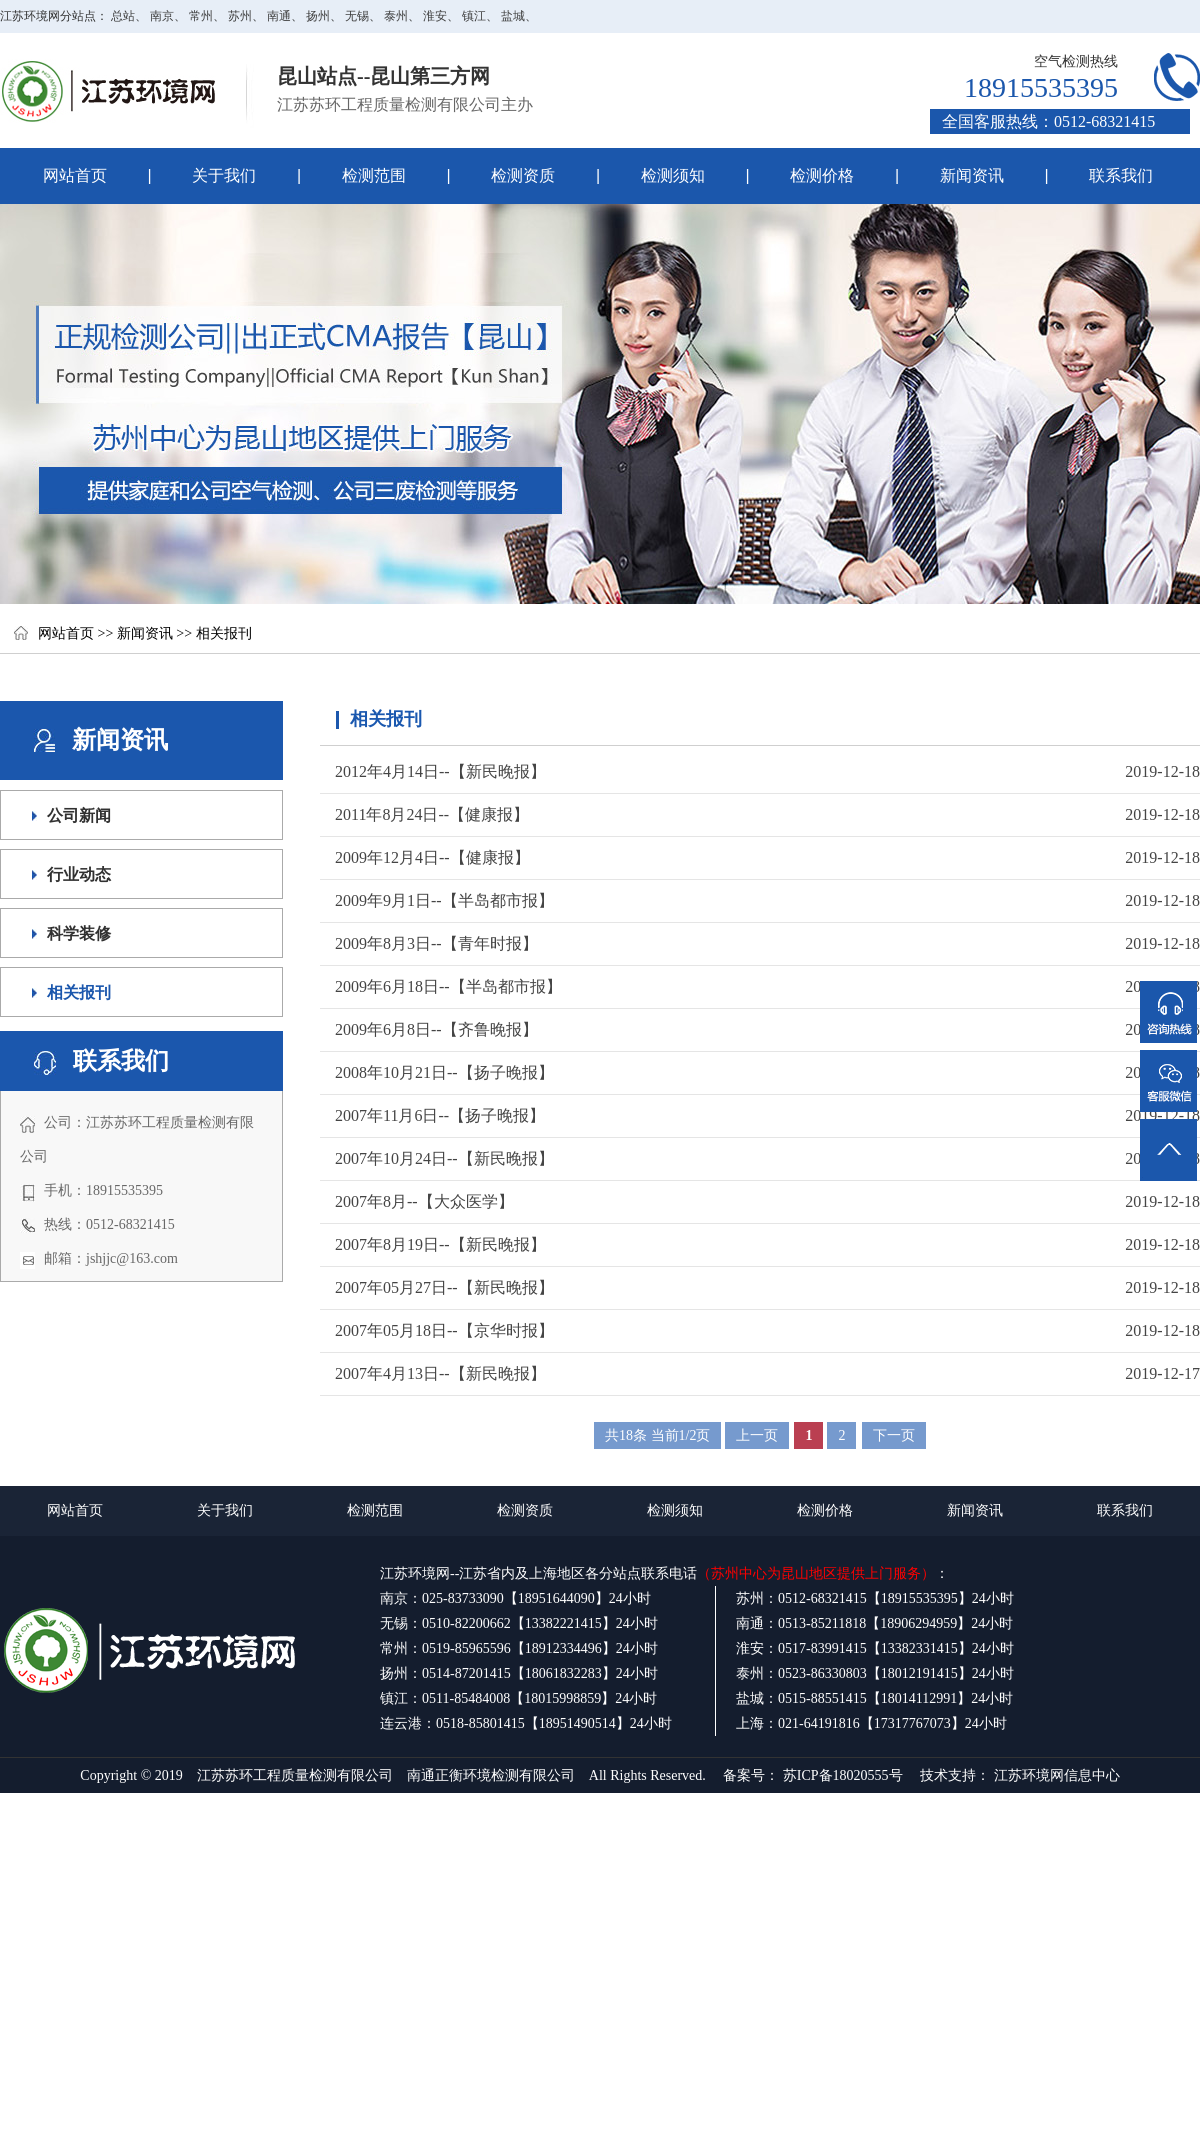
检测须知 (651, 176)
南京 (162, 16)
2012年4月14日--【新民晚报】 (440, 771)
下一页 (894, 1435)
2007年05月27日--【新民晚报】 (444, 1287)
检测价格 (822, 175)
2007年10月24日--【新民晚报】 (444, 1158)
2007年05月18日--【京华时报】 (444, 1330)
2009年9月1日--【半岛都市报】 (444, 900)
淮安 (435, 16)
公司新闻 (79, 815)
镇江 (474, 16)
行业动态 (79, 874)
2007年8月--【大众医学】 (424, 1201)
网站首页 (75, 175)
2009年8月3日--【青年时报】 (436, 943)
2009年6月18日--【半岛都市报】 (448, 986)
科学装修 (79, 933)
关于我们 (203, 176)
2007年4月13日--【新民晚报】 (440, 1373)
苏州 (240, 16)
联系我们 (1121, 175)
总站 (123, 16)
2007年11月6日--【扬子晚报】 (440, 1115)
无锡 (357, 16)
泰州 (396, 16)
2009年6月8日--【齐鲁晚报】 (436, 1029)
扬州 (318, 16)
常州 (201, 16)
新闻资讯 (972, 175)
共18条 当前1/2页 (657, 1435)
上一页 (757, 1435)
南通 (279, 16)
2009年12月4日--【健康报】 (432, 857)
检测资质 (502, 176)
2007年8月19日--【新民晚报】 (440, 1244)
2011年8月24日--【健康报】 (432, 814)
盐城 (513, 16)
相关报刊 (224, 633)
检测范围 (352, 176)
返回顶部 (1169, 1125)
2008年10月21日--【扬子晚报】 (444, 1072)
